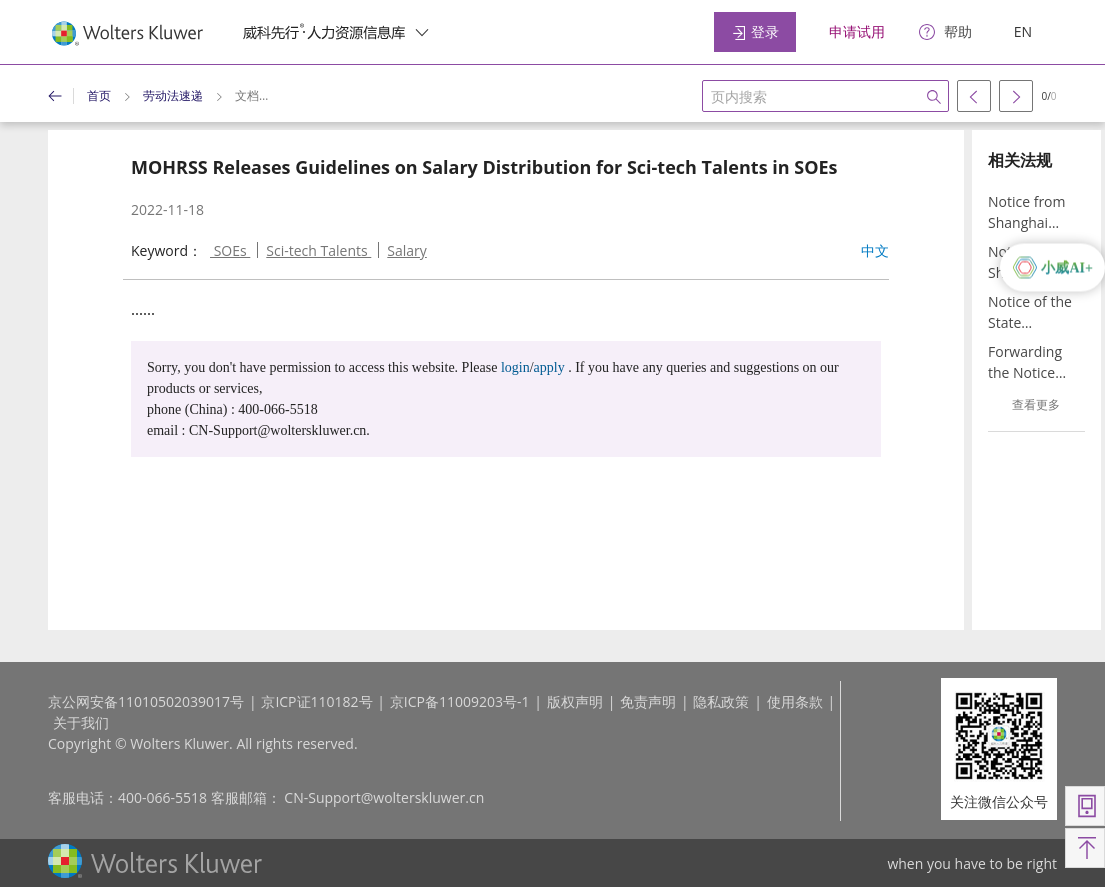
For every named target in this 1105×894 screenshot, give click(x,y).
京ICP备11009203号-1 (460, 701)
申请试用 (857, 31)
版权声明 (575, 701)
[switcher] (422, 32)
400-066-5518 (162, 797)
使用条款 (795, 701)
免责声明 (648, 701)
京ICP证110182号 (316, 701)
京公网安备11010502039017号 (146, 701)
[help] (945, 32)
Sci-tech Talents (318, 250)
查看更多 (1036, 404)
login (515, 367)
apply (549, 367)
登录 (755, 31)
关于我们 (81, 722)
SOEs (230, 250)
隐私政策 (721, 701)
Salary (407, 250)
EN (1023, 31)
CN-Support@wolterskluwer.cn (384, 797)
